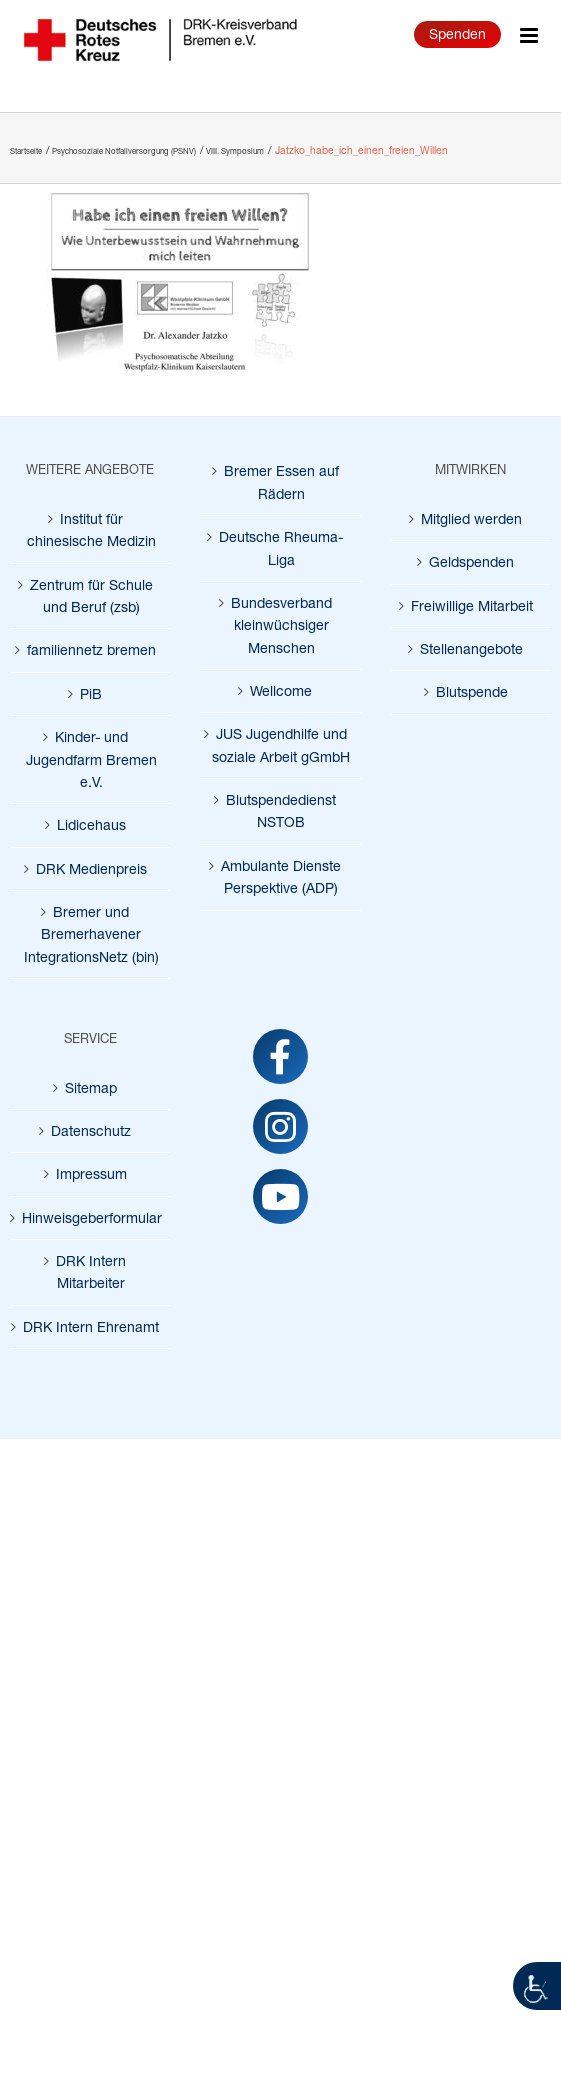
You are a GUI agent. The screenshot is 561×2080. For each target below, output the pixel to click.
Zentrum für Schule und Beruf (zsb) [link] (91, 595)
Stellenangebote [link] (471, 648)
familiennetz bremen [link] (91, 649)
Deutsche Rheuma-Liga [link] (281, 547)
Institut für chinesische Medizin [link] (91, 529)
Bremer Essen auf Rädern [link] (281, 481)
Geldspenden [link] (471, 561)
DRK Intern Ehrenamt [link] (91, 1326)
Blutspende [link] (472, 691)
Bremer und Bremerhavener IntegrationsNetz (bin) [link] (91, 934)
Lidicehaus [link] (91, 824)
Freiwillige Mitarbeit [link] (472, 605)
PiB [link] (91, 693)
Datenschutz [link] (91, 1130)
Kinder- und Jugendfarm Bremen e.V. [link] (91, 759)
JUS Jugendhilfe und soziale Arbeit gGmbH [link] (281, 744)
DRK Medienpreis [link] (91, 868)
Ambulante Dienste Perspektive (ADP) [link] (281, 876)
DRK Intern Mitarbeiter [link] (91, 1271)
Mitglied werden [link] (471, 518)
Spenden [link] (457, 33)
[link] (537, 1986)
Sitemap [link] (91, 1087)
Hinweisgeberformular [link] (91, 1217)
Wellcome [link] (281, 690)
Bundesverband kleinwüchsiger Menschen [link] (281, 625)
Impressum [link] (91, 1173)
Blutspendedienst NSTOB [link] (281, 810)
